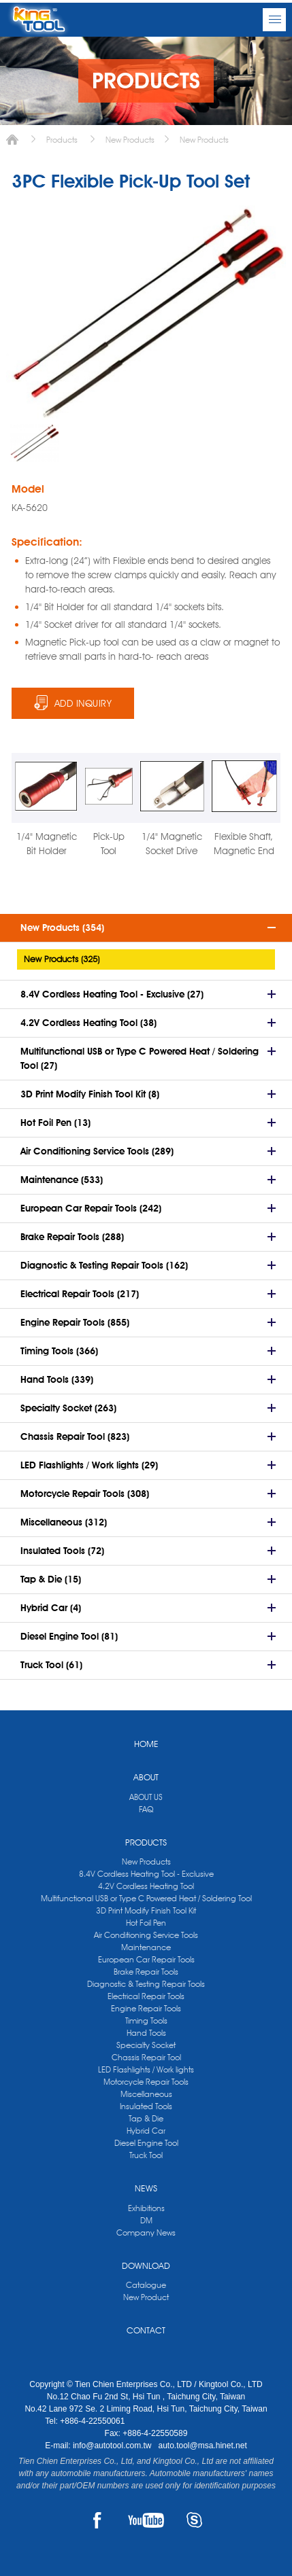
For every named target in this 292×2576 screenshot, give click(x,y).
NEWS (146, 2188)
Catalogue (146, 2285)
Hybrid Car (146, 2130)
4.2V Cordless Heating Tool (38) (88, 1022)
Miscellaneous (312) (63, 1522)
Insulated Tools (146, 2106)
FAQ (146, 1809)
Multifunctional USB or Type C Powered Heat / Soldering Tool (146, 1898)
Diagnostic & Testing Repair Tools (146, 1984)
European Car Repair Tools (146, 1959)
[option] (34, 443)
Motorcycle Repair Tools (146, 2082)
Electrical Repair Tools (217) (79, 1293)
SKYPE (194, 2520)
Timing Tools (146, 2020)
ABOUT (146, 1776)
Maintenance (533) (61, 1179)
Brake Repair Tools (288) (72, 1236)
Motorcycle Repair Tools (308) (84, 1493)
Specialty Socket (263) (68, 1407)
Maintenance (146, 1947)
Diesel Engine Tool (146, 2143)
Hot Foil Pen (146, 1923)
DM (146, 2220)
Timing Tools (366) (59, 1350)
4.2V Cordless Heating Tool (146, 1886)
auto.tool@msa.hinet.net (202, 2445)
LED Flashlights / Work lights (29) (89, 1465)
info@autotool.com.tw (113, 2445)
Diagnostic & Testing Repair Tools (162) (104, 1265)
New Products (130, 140)
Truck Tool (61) (51, 1664)
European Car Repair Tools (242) (90, 1208)
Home (12, 140)
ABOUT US (146, 1797)
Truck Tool (146, 2155)
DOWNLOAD (146, 2265)
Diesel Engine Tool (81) (69, 1636)
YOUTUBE (146, 2520)
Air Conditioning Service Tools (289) (97, 1151)
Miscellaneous (146, 2094)
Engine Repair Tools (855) (74, 1322)
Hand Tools (146, 2033)
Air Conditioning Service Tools (146, 1935)
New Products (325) (61, 958)
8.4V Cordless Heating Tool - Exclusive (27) (112, 994)
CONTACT (146, 2330)
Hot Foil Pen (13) (55, 1122)
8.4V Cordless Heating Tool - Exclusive (146, 1874)
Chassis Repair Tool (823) (74, 1436)
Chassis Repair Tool (146, 2057)
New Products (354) (62, 927)
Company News (146, 2232)
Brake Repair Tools (146, 1971)
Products (62, 140)
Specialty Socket (146, 2045)
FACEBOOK (98, 2520)
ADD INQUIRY (83, 703)
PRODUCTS (146, 1842)
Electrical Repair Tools (146, 1996)
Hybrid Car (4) (50, 1607)
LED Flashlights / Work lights (146, 2069)
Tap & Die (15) (50, 1579)
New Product (146, 2297)
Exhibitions (146, 2208)
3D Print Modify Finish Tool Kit (146, 1910)
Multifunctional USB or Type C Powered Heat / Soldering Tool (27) (139, 1058)
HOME (146, 1743)
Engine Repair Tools (146, 2008)
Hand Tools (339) (56, 1379)
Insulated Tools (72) (62, 1550)
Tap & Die (146, 2118)
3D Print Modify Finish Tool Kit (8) (89, 1094)
